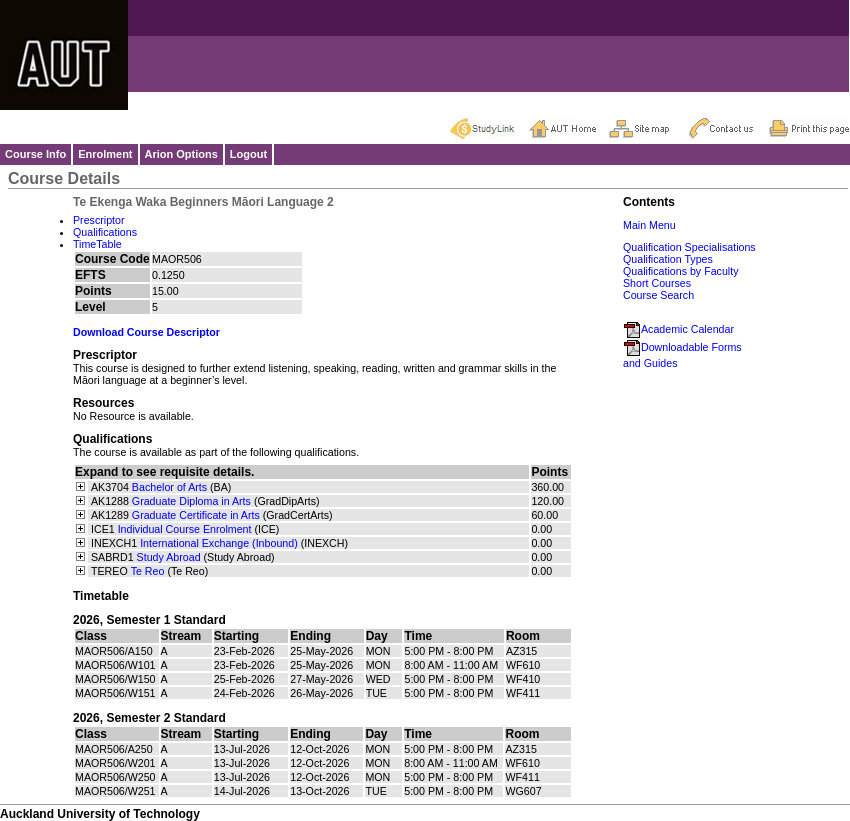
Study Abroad (169, 557)
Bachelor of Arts (169, 487)
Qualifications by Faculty (681, 271)
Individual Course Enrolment (185, 529)
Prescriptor (99, 220)
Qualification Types (668, 259)
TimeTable (97, 244)
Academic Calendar (678, 329)
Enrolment (105, 154)
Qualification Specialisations (689, 247)
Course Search (658, 295)
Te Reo (148, 571)
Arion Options (181, 154)
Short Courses (657, 283)
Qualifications (105, 232)
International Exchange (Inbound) (219, 543)
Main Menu (649, 225)
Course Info (35, 154)
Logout (248, 154)
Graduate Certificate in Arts (196, 515)
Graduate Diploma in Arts (191, 501)
